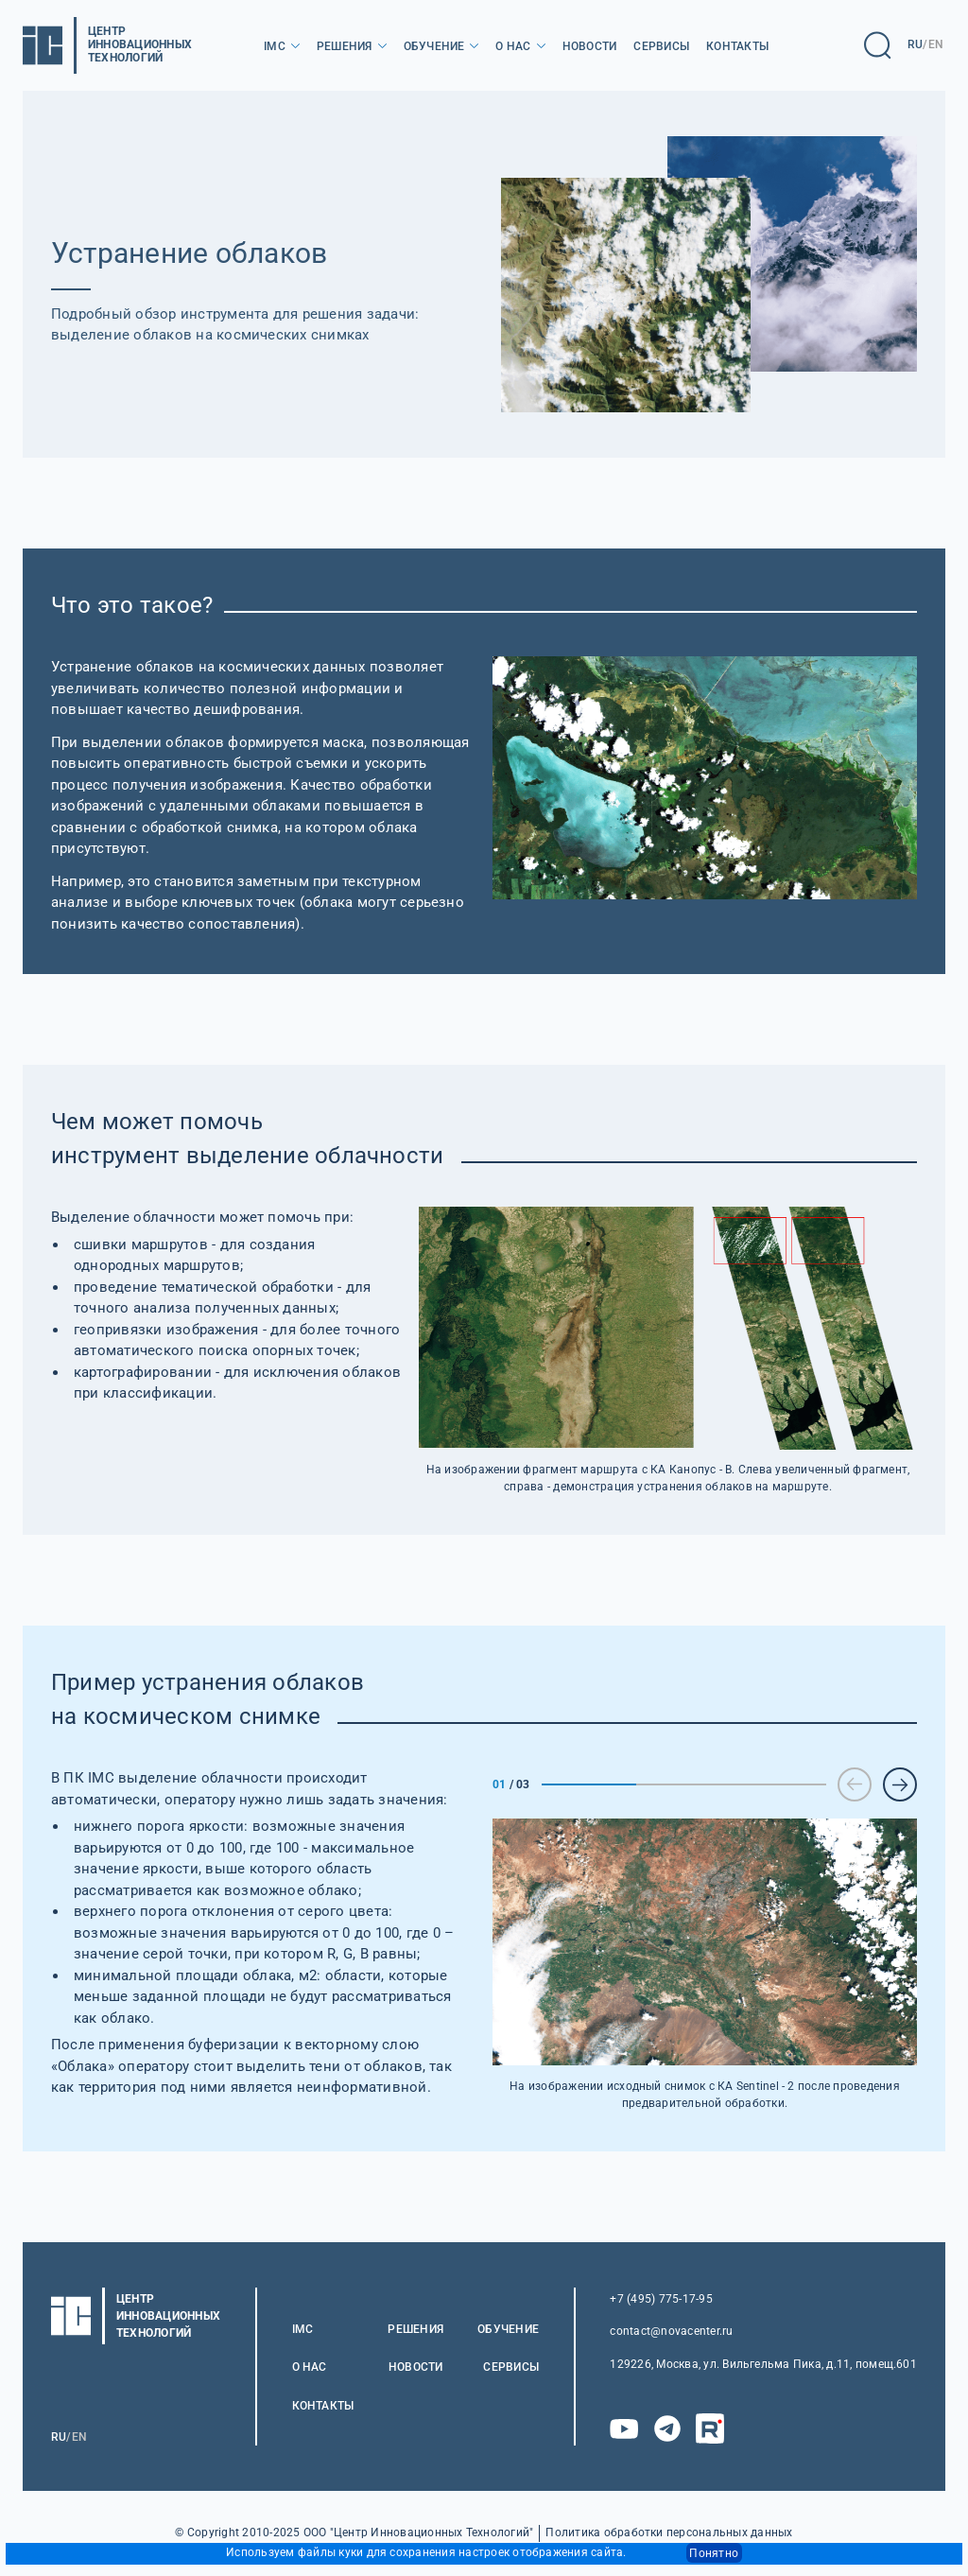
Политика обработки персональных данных (668, 2533)
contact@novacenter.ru (671, 2331)
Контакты (737, 46)
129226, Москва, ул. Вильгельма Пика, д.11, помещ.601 (763, 2364)
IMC (274, 46)
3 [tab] (779, 1784)
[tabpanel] (705, 1965)
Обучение (434, 46)
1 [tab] (589, 1784)
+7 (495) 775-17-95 (661, 2299)
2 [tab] (683, 1784)
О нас (512, 46)
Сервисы (661, 46)
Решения (344, 46)
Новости (589, 46)
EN (935, 44)
